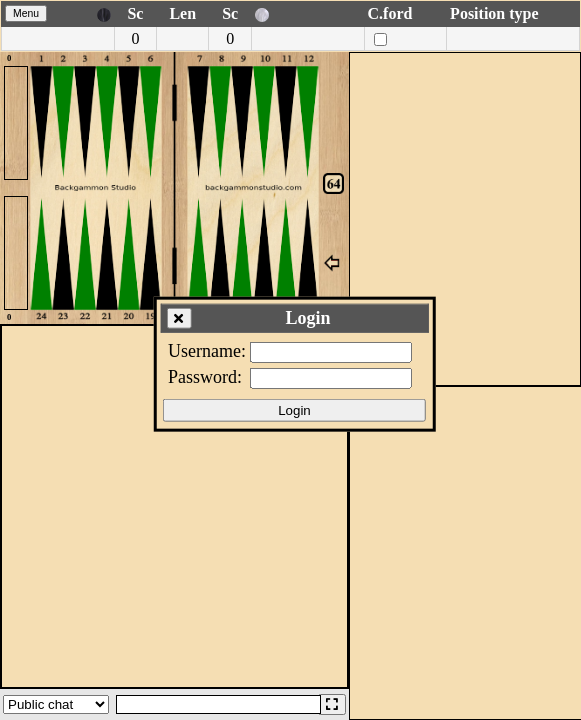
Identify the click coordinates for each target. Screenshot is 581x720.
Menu (26, 13)
